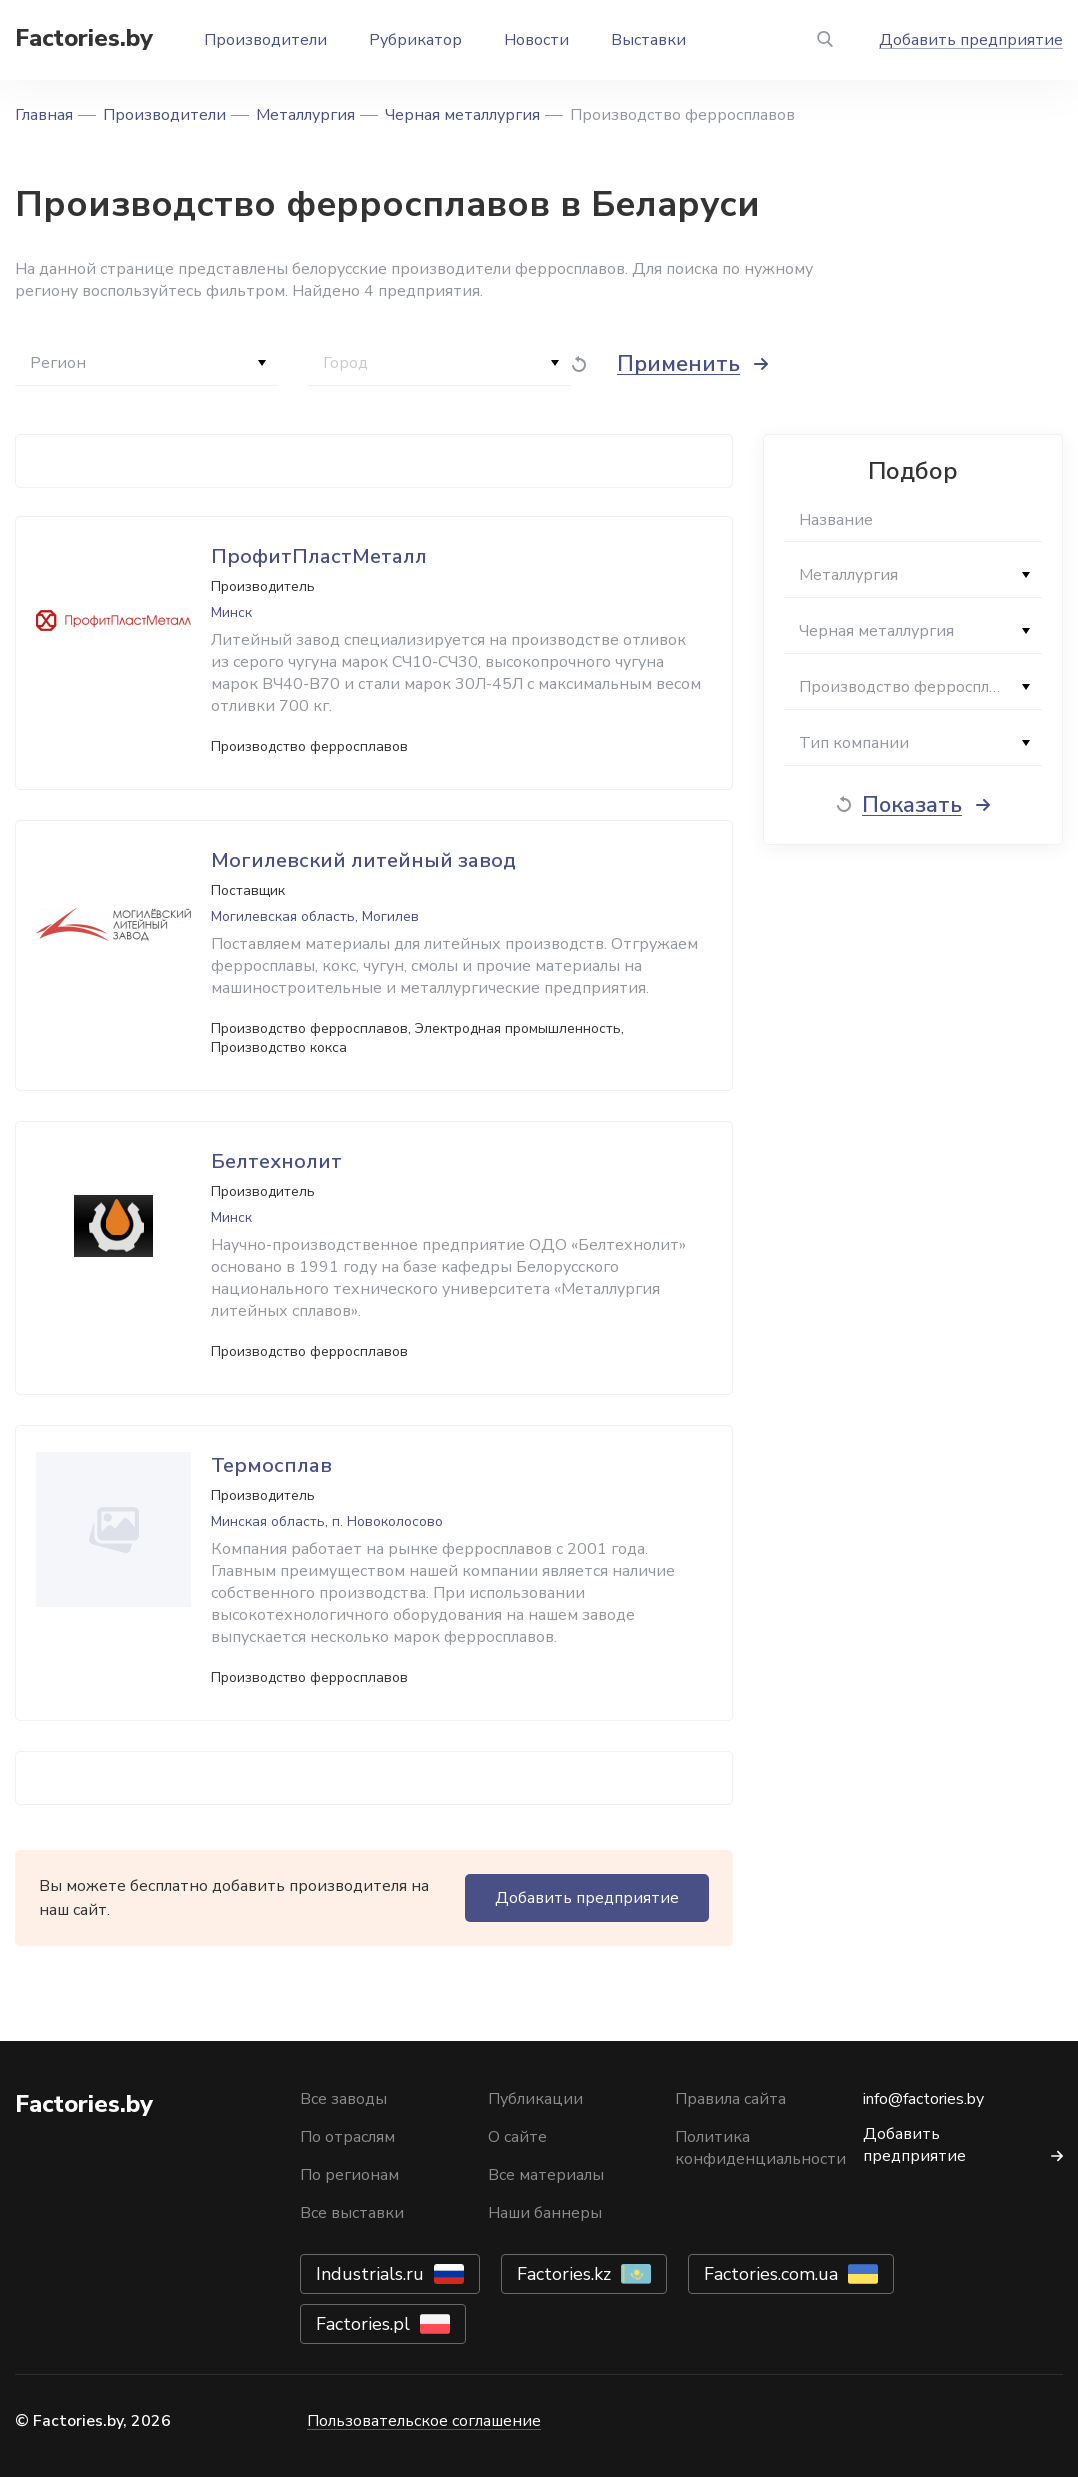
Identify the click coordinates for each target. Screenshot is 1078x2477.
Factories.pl (363, 2324)
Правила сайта (730, 2099)
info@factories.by (923, 2099)
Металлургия (305, 115)
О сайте (517, 2137)
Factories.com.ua (771, 2274)
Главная (44, 115)
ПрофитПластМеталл (319, 556)
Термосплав (271, 1465)
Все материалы (546, 2175)
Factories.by (84, 38)
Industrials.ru (370, 2274)
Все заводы (343, 2099)
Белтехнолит (276, 1161)
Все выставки (352, 2213)
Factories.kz (564, 2274)
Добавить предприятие (971, 40)
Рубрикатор (415, 40)
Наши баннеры (545, 2213)
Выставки (648, 40)
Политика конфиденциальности (760, 2148)
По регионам (349, 2175)
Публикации (535, 2099)
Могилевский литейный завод (363, 860)
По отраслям (347, 2137)
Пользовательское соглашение (424, 2421)
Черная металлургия (462, 115)
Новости (536, 40)
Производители (265, 40)
